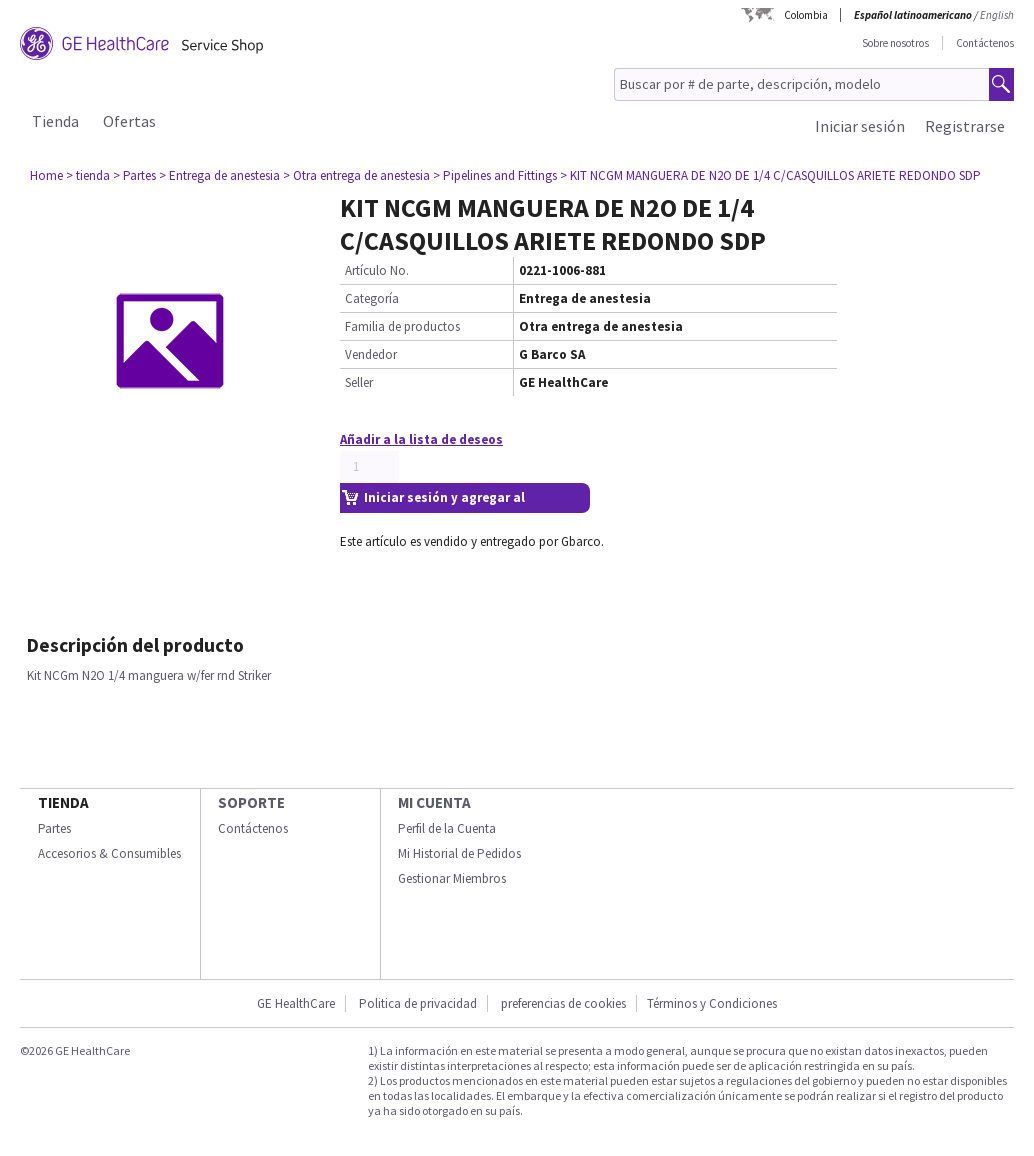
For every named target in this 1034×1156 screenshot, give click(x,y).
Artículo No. (377, 270)
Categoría (372, 298)
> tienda (88, 175)
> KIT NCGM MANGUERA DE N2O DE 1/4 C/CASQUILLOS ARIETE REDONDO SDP (770, 175)
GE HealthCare (296, 1003)
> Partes (134, 175)
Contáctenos (985, 43)
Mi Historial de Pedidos (459, 853)
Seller (359, 382)
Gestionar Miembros (452, 878)
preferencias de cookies (563, 1003)
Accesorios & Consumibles (109, 853)
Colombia (806, 15)
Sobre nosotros (895, 43)
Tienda (55, 121)
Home (46, 175)
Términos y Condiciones (712, 1003)
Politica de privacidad (418, 1003)
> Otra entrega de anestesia (356, 175)
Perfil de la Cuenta (447, 828)
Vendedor (371, 354)
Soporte (251, 802)
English (997, 15)
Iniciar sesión (860, 126)
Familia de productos (402, 326)
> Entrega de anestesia (219, 175)
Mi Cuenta (434, 802)
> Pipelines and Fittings (495, 175)
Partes (54, 828)
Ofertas (129, 121)
